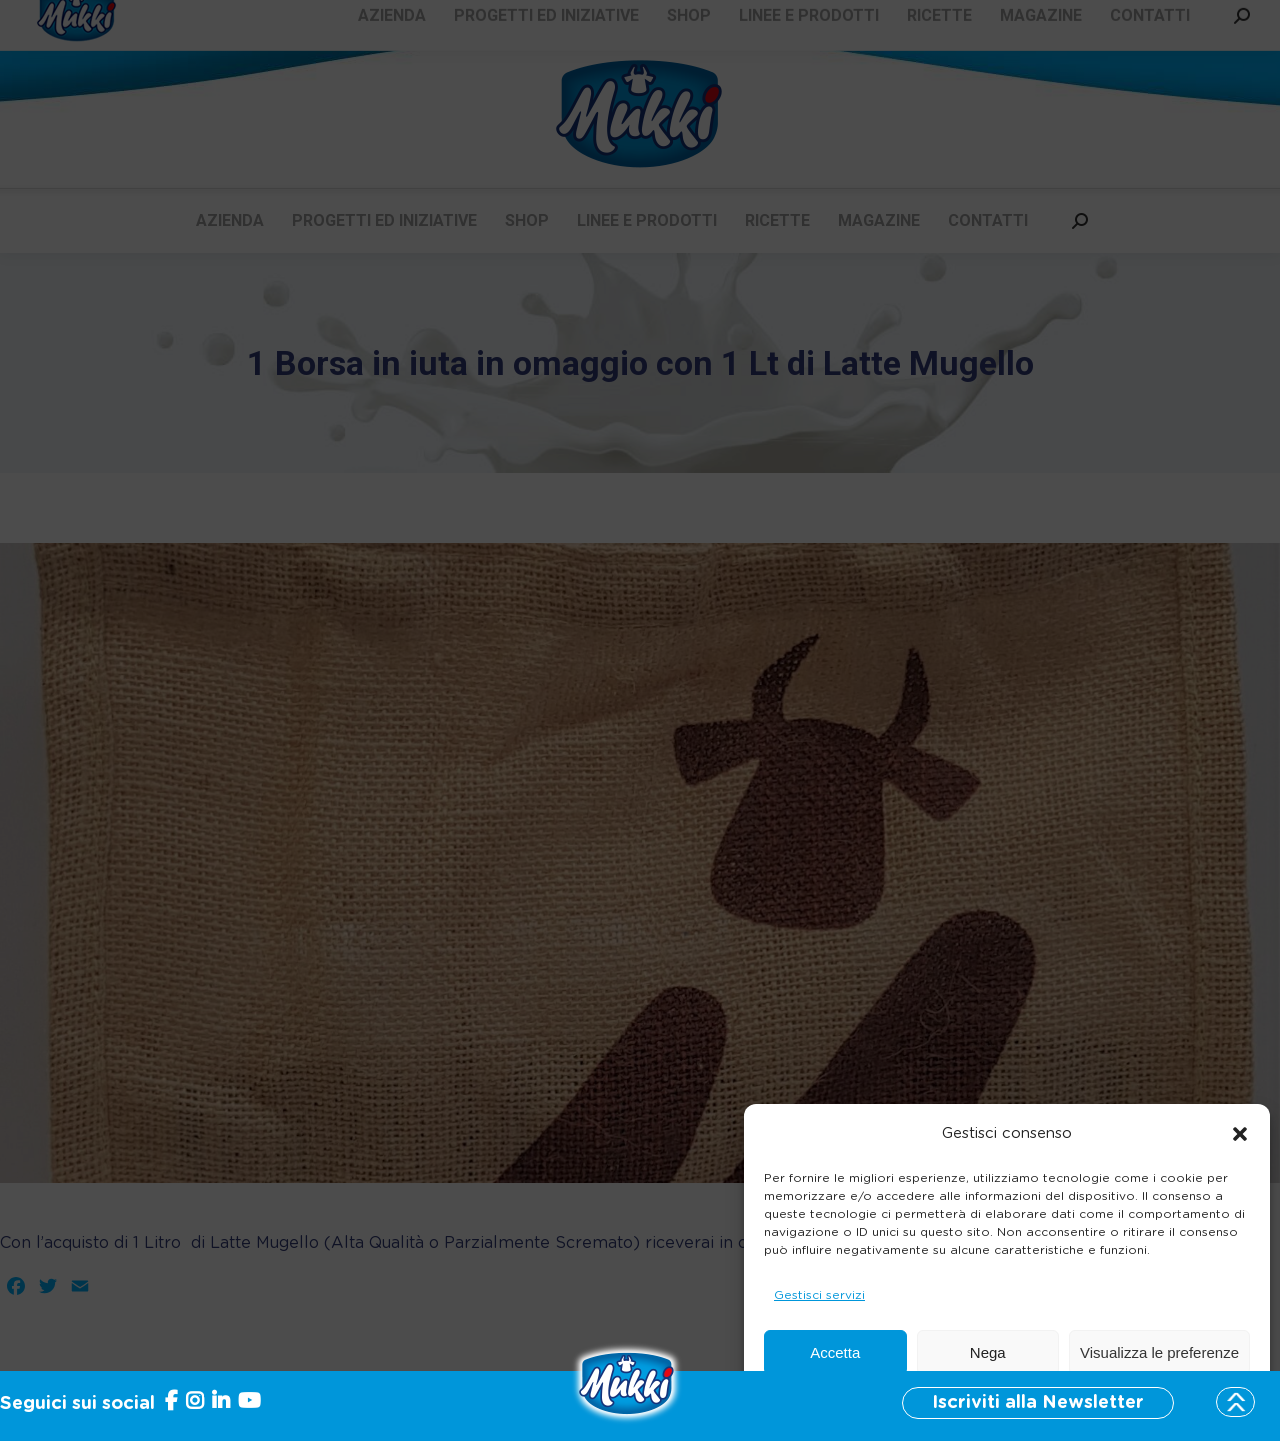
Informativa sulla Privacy (1050, 1401)
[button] (1240, 1134)
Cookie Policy (922, 1401)
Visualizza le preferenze (1159, 1352)
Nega (988, 1352)
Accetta (835, 1352)
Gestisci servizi (819, 1295)
